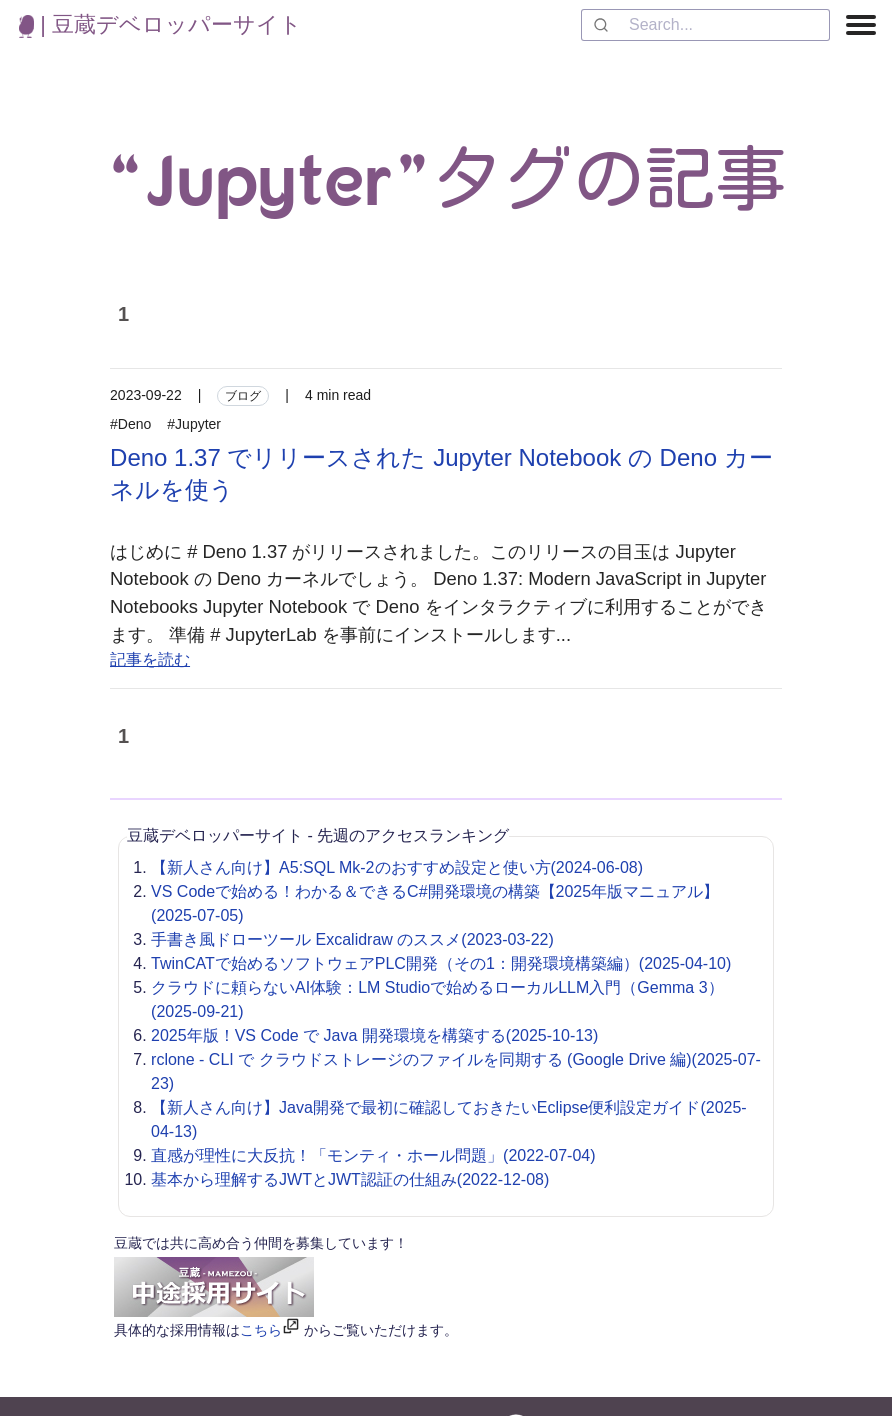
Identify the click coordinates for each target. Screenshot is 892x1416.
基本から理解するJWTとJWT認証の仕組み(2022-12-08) (350, 1179)
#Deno (130, 424)
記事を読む (150, 659)
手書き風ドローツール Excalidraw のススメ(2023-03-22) (352, 939)
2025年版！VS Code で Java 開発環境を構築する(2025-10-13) (374, 1035)
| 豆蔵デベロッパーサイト (160, 24)
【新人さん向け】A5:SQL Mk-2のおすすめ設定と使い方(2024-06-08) (397, 867)
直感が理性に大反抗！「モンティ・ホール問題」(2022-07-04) (373, 1155)
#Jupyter (194, 424)
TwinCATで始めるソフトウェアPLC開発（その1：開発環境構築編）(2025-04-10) (441, 963)
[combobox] (705, 25)
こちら (261, 1330)
